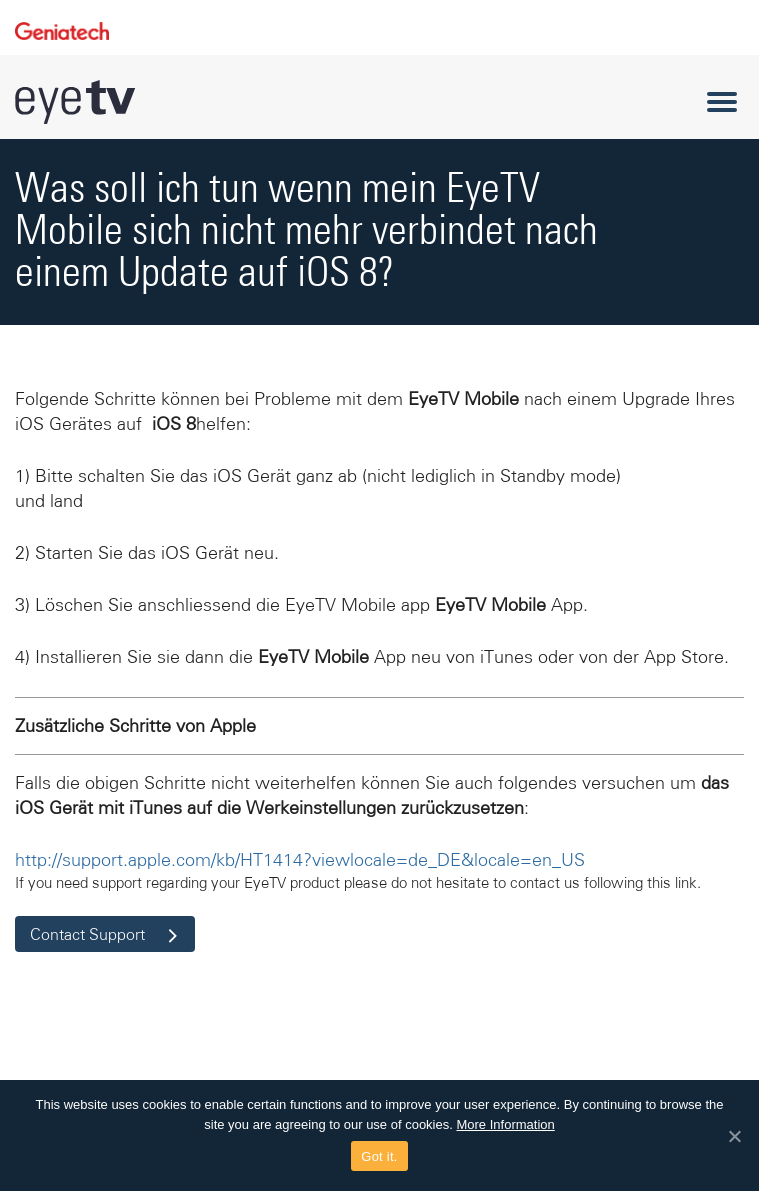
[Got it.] (734, 1136)
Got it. (379, 1156)
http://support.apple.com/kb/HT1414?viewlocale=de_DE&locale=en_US (300, 860)
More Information (505, 1124)
